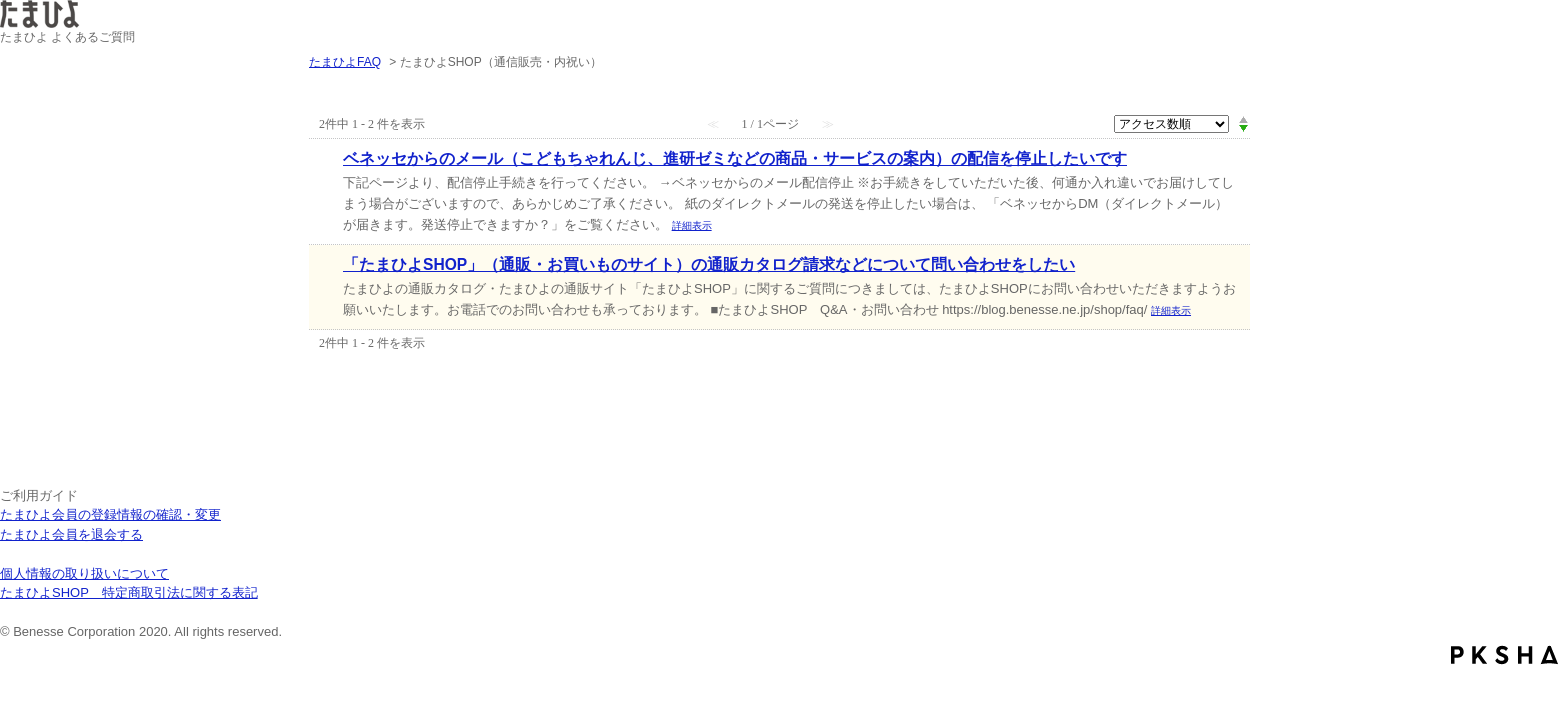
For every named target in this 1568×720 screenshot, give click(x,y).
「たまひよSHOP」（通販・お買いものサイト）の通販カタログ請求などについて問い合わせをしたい (709, 264)
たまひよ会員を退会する (71, 534)
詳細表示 (692, 225)
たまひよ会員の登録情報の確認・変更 (110, 514)
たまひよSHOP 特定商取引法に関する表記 (129, 592)
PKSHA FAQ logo (1504, 655)
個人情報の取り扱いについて (84, 573)
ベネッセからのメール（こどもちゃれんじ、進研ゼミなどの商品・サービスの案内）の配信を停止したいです (735, 158)
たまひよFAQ (345, 62)
